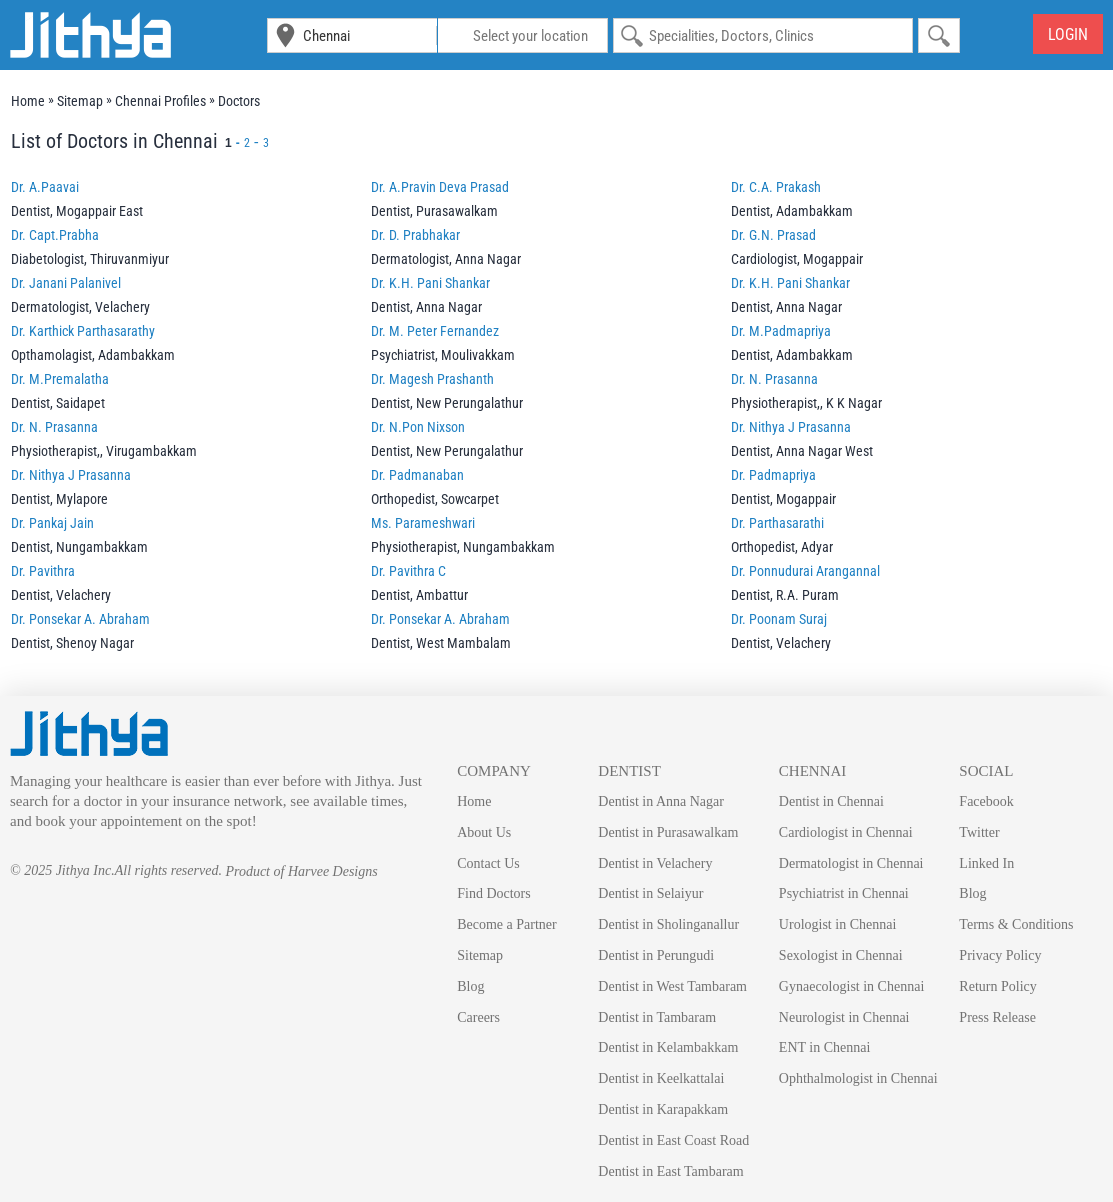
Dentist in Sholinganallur (668, 924)
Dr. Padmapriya (773, 475)
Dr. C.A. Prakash (776, 187)
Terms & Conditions (1016, 924)
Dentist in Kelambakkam (668, 1047)
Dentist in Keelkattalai (661, 1078)
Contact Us (488, 863)
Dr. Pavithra (43, 571)
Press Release (997, 1017)
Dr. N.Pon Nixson (418, 427)
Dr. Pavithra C (408, 571)
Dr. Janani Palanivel (66, 283)
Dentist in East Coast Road (673, 1140)
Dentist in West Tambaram (672, 986)
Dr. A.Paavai (45, 187)
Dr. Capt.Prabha (55, 235)
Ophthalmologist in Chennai (858, 1078)
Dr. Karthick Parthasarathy (83, 331)
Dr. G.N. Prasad (773, 235)
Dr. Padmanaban (417, 475)
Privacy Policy (1000, 955)
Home (474, 801)
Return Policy (997, 986)
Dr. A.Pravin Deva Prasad (440, 187)
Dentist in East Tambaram (670, 1171)
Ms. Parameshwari (423, 523)
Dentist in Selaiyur (650, 893)
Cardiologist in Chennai (846, 832)
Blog (470, 986)
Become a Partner (507, 924)
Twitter (979, 832)
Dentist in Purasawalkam (668, 832)
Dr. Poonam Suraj (779, 619)
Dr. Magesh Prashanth (432, 379)
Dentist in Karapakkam (663, 1109)
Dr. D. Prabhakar (415, 235)
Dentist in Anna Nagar (661, 801)
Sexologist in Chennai (841, 955)
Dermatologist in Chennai (851, 863)
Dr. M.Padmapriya (781, 331)
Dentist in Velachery (655, 863)
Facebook (986, 801)
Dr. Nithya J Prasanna (791, 427)
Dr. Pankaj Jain (52, 523)
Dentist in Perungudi (656, 955)
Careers (478, 1017)
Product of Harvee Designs (301, 871)
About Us (484, 832)
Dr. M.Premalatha (60, 379)
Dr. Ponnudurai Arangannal (805, 571)
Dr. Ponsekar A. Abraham (80, 619)
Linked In (986, 863)
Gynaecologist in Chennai (851, 986)
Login (1068, 34)
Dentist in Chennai (831, 801)
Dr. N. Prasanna (774, 379)
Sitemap (480, 955)
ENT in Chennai (825, 1047)
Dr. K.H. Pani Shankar (430, 283)
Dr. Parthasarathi (777, 523)
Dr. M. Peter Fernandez (435, 331)
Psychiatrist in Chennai (844, 893)
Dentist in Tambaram (657, 1017)
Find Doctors (494, 893)
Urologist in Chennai (837, 924)
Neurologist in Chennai (844, 1017)
